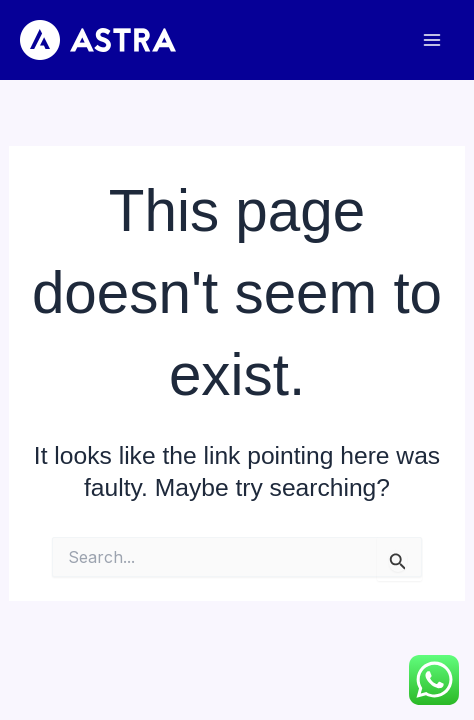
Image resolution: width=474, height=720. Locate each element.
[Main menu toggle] (431, 40)
